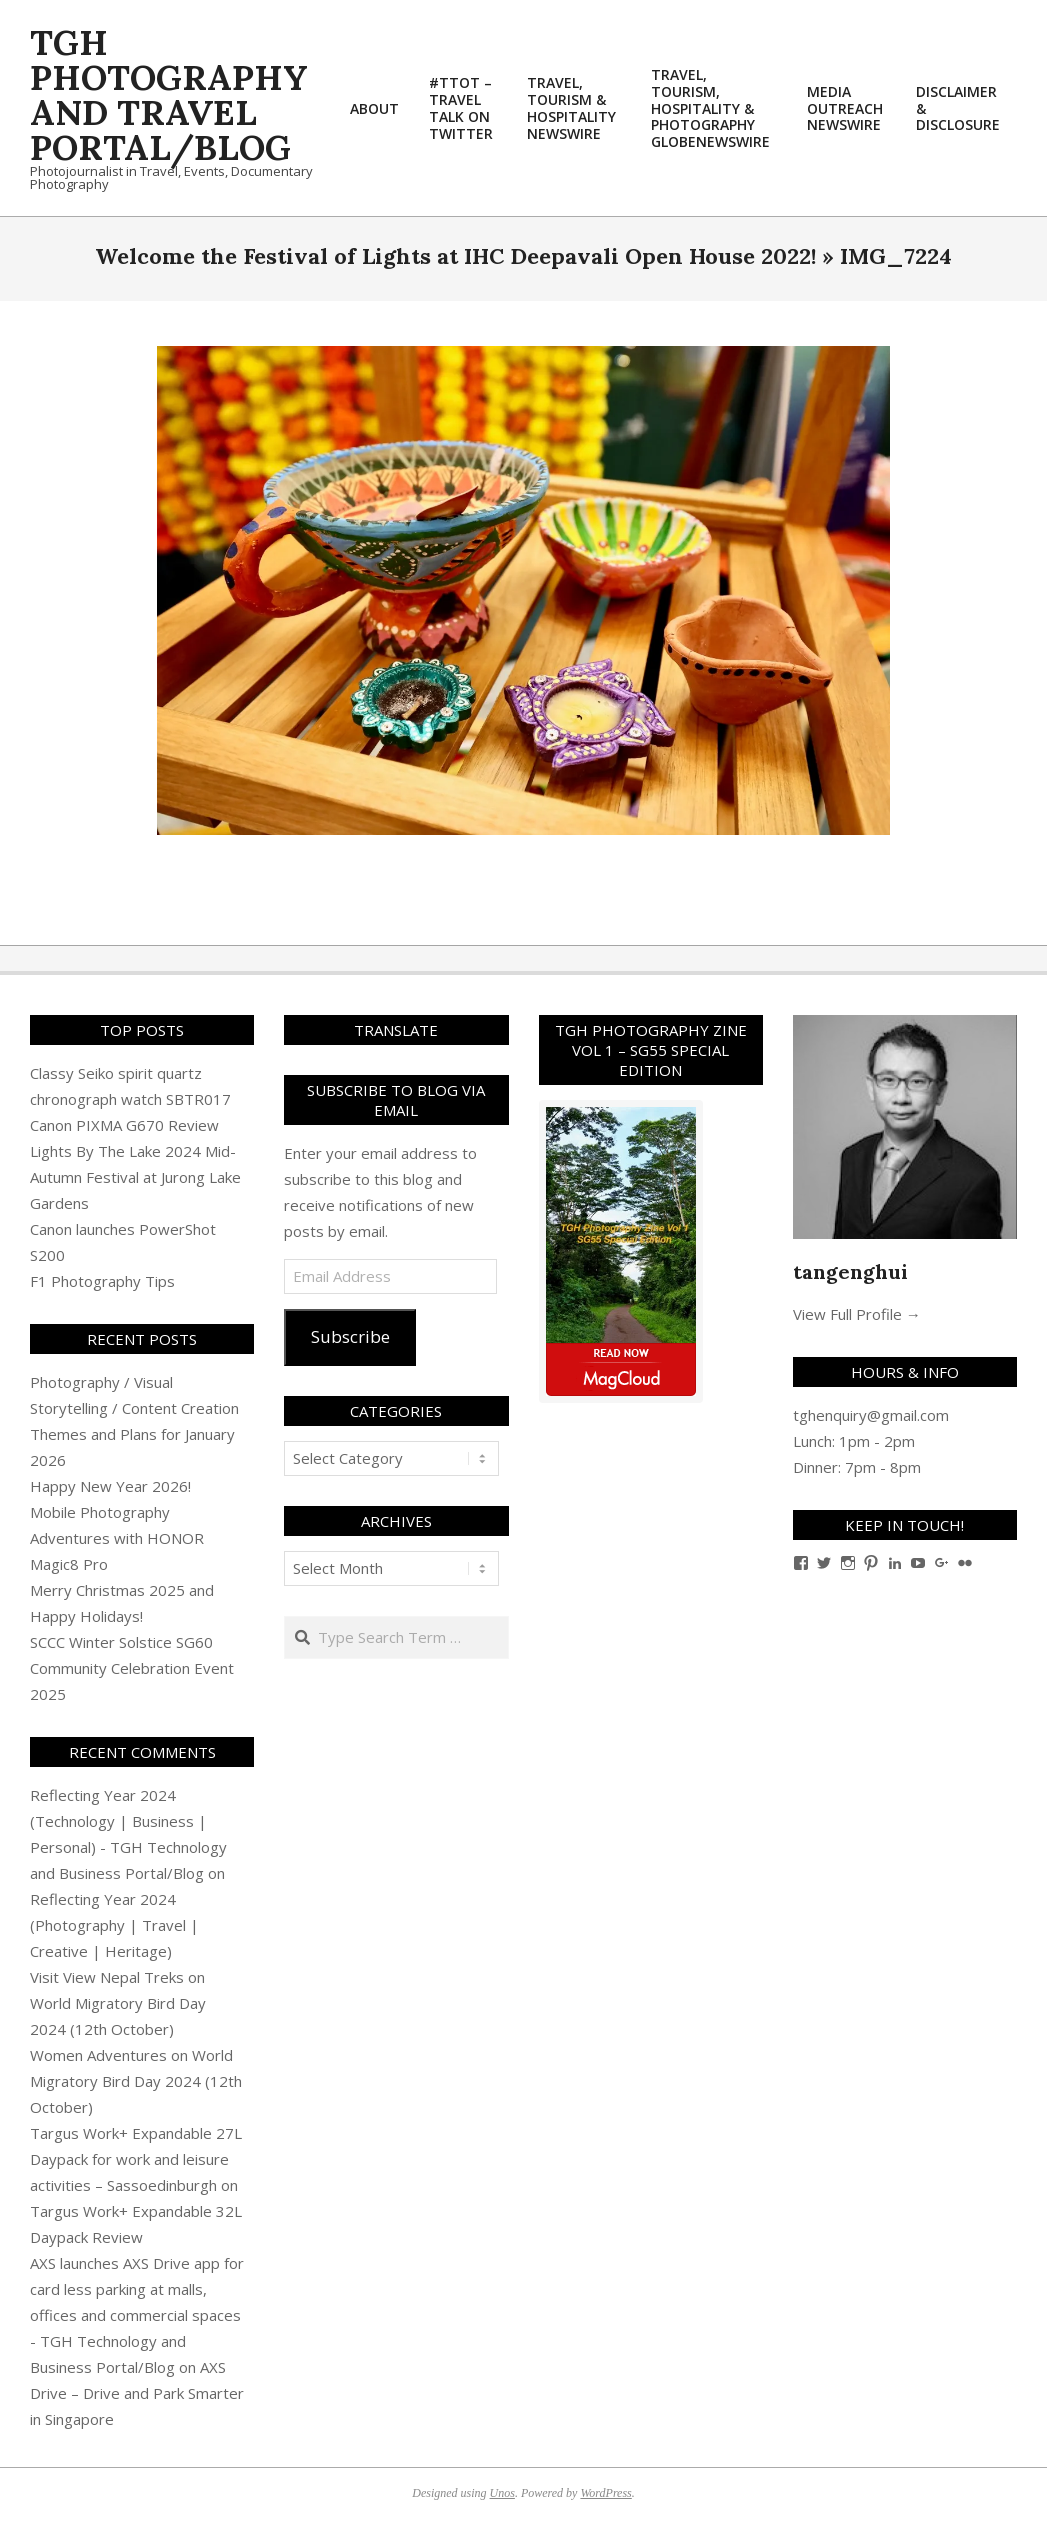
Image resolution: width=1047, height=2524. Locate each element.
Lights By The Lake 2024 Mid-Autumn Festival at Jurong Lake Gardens (135, 1177)
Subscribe (350, 1336)
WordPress (605, 2493)
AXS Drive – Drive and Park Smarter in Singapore (137, 2393)
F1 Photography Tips (102, 1281)
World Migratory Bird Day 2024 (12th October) (136, 2081)
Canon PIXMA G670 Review (124, 1125)
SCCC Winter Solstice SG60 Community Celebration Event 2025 (132, 1668)
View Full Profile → (857, 1314)
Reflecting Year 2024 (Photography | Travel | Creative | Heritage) (114, 1925)
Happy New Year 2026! (110, 1486)
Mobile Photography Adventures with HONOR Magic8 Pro (117, 1538)
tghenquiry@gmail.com (871, 1415)
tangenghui (850, 1271)
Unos (502, 2493)
